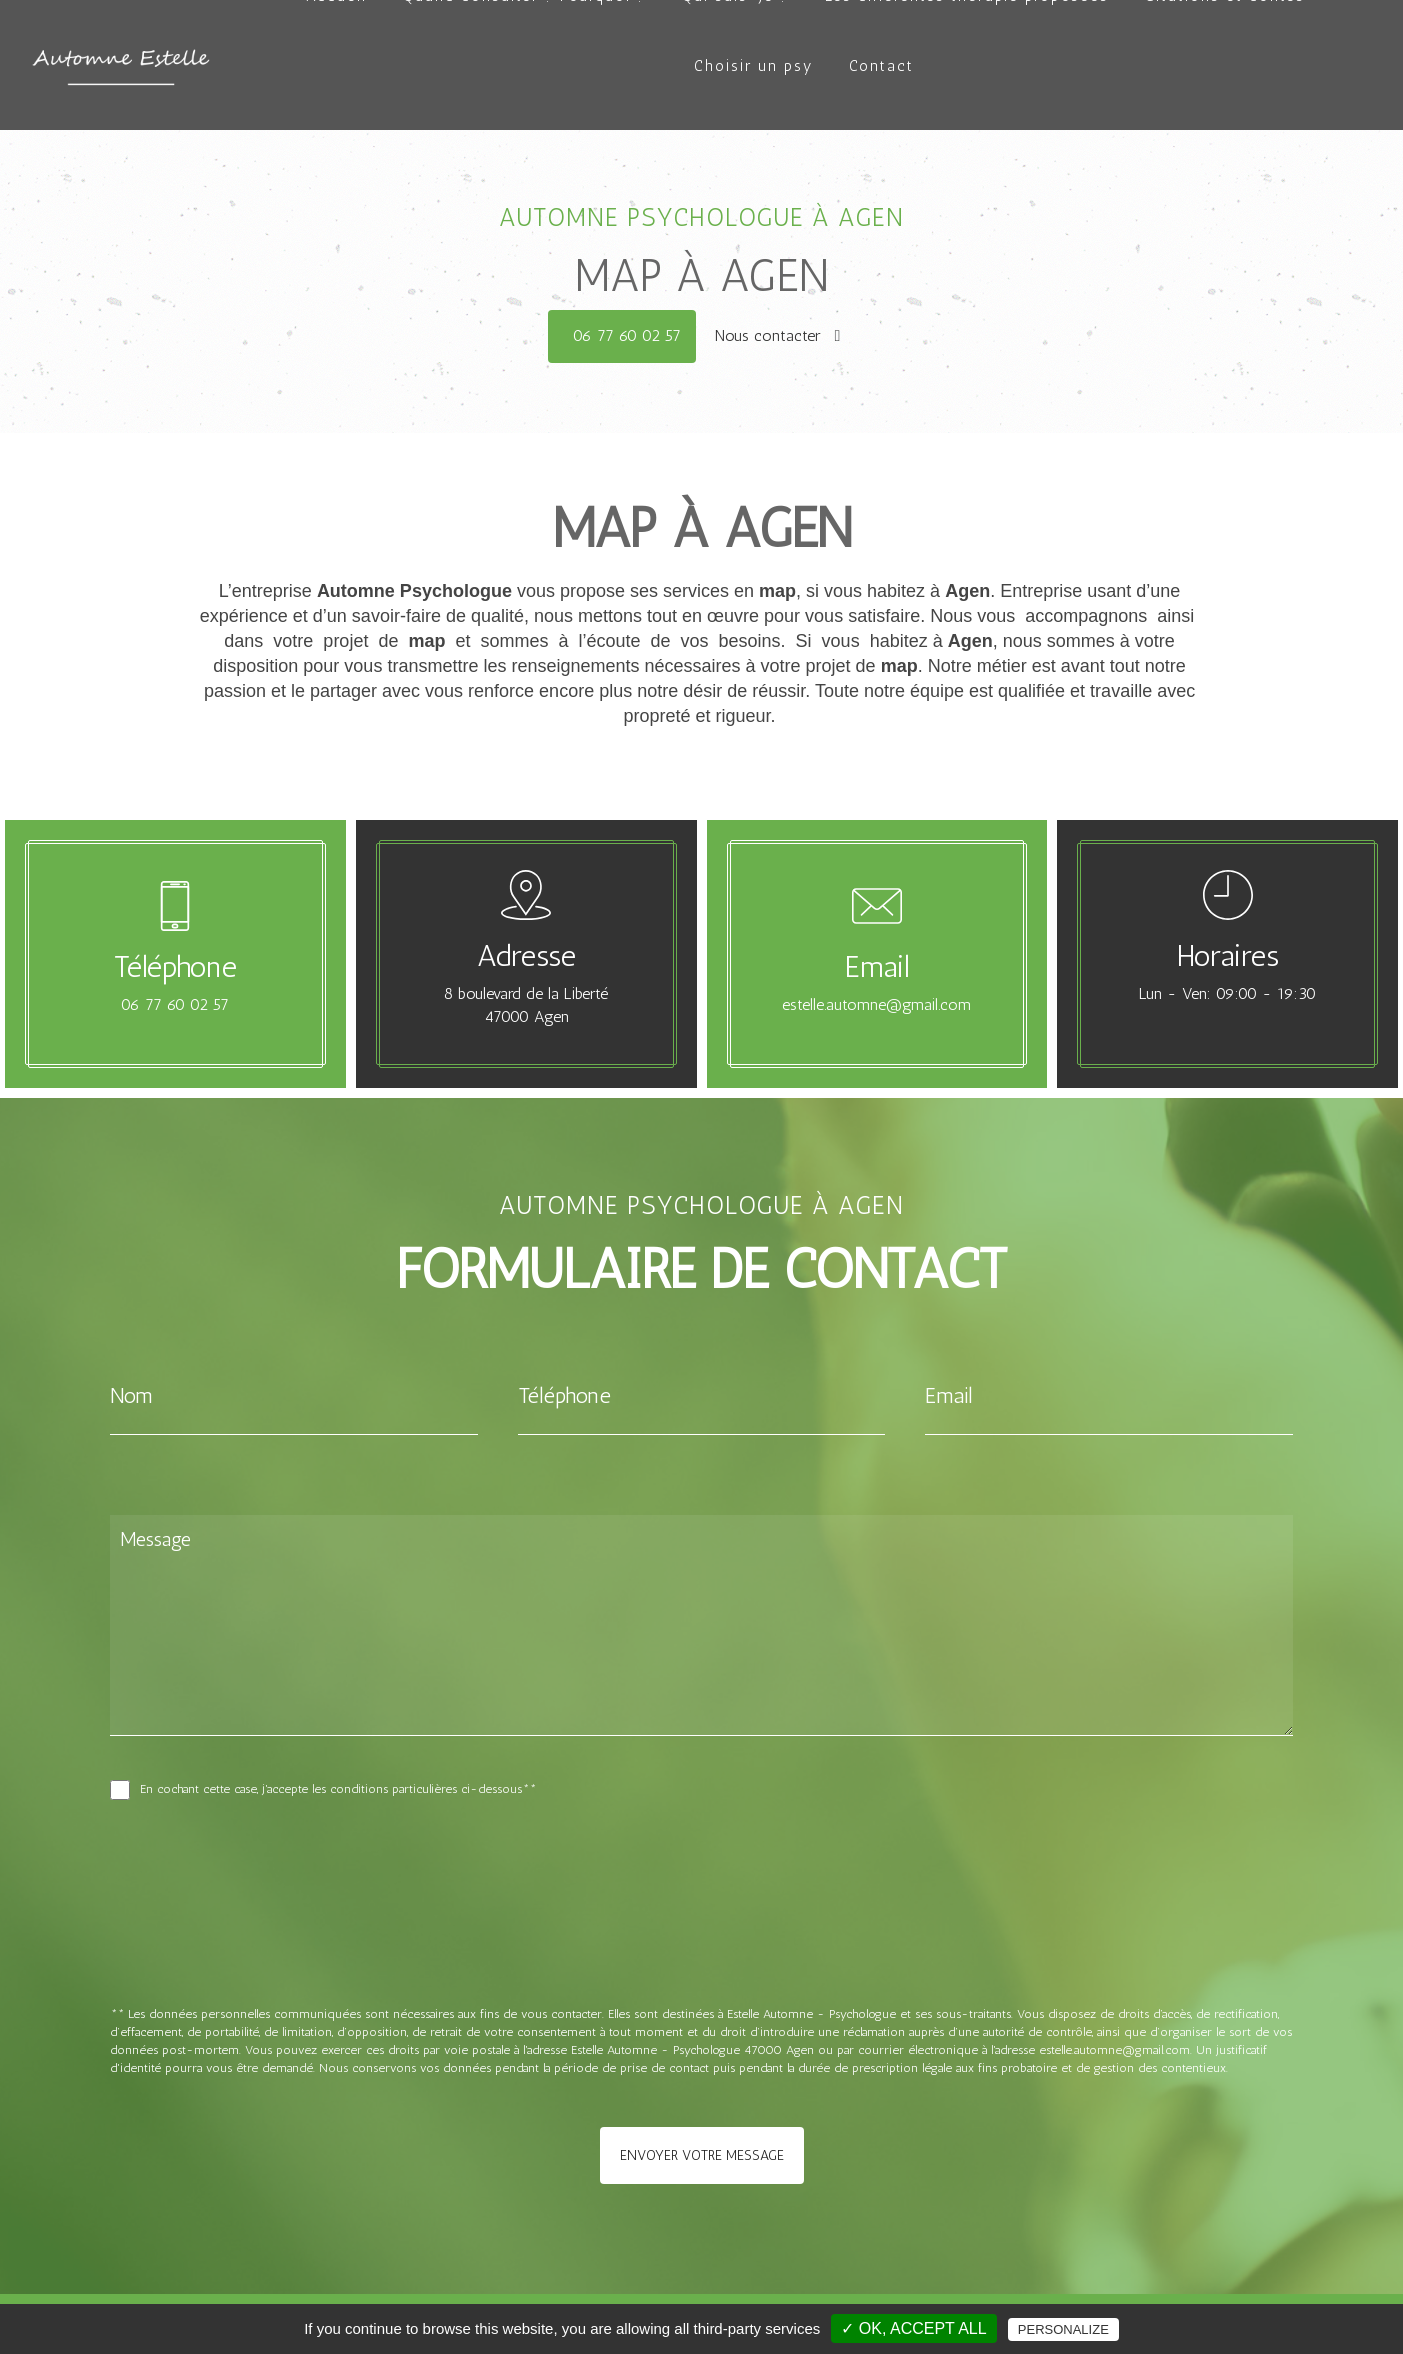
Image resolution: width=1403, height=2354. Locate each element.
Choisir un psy (753, 136)
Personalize (1063, 2329)
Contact (881, 136)
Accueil (336, 66)
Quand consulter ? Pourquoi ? (524, 66)
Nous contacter (778, 335)
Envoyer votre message (702, 2155)
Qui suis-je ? (735, 66)
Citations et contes (1225, 66)
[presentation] (322, 1946)
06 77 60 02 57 (627, 335)
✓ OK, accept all (913, 2328)
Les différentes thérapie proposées (967, 66)
